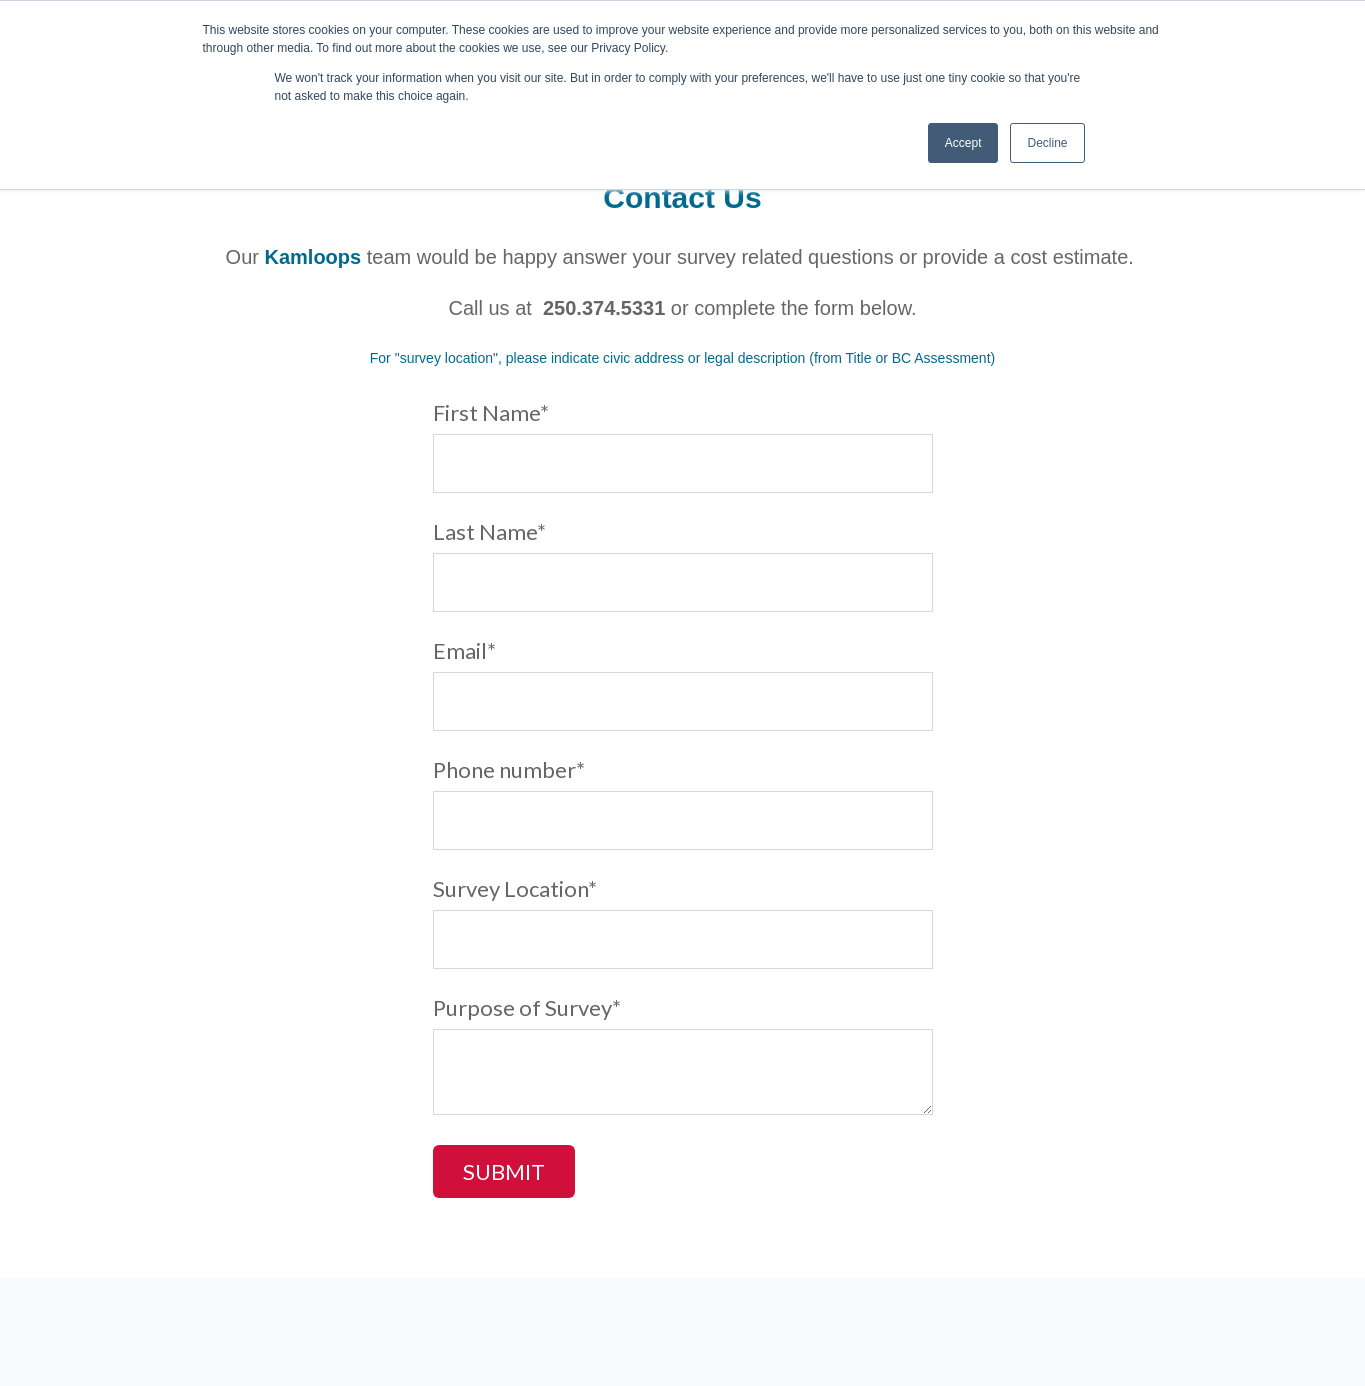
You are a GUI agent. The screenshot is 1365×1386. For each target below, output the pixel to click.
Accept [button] (963, 143)
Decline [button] (1047, 143)
